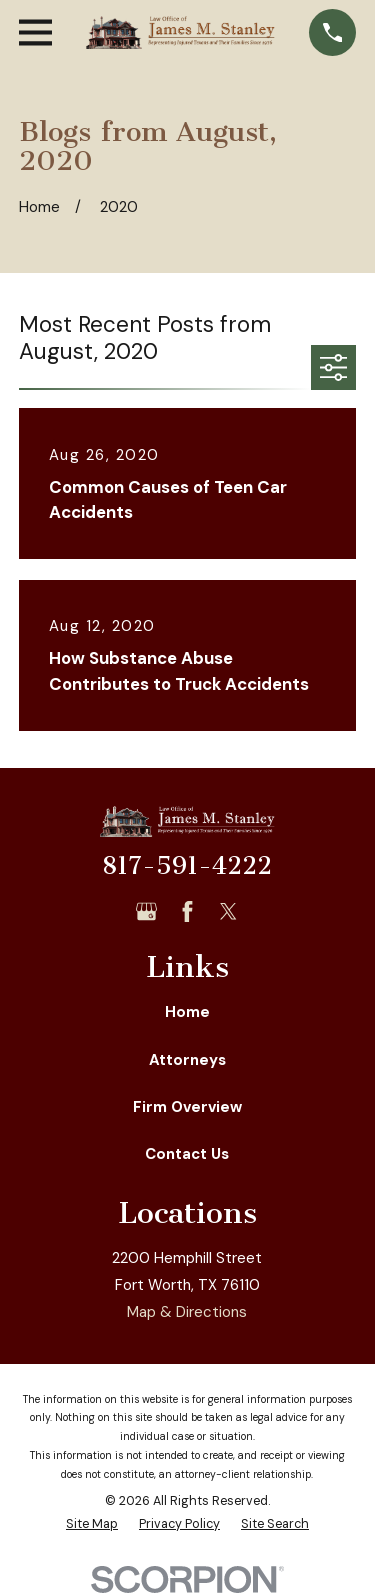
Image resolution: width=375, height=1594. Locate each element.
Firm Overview (187, 1107)
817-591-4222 (187, 866)
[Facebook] (187, 911)
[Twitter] (228, 911)
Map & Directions (187, 1312)
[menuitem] (92, 1524)
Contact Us (187, 1154)
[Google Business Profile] (146, 911)
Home (187, 1012)
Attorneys (187, 1060)
